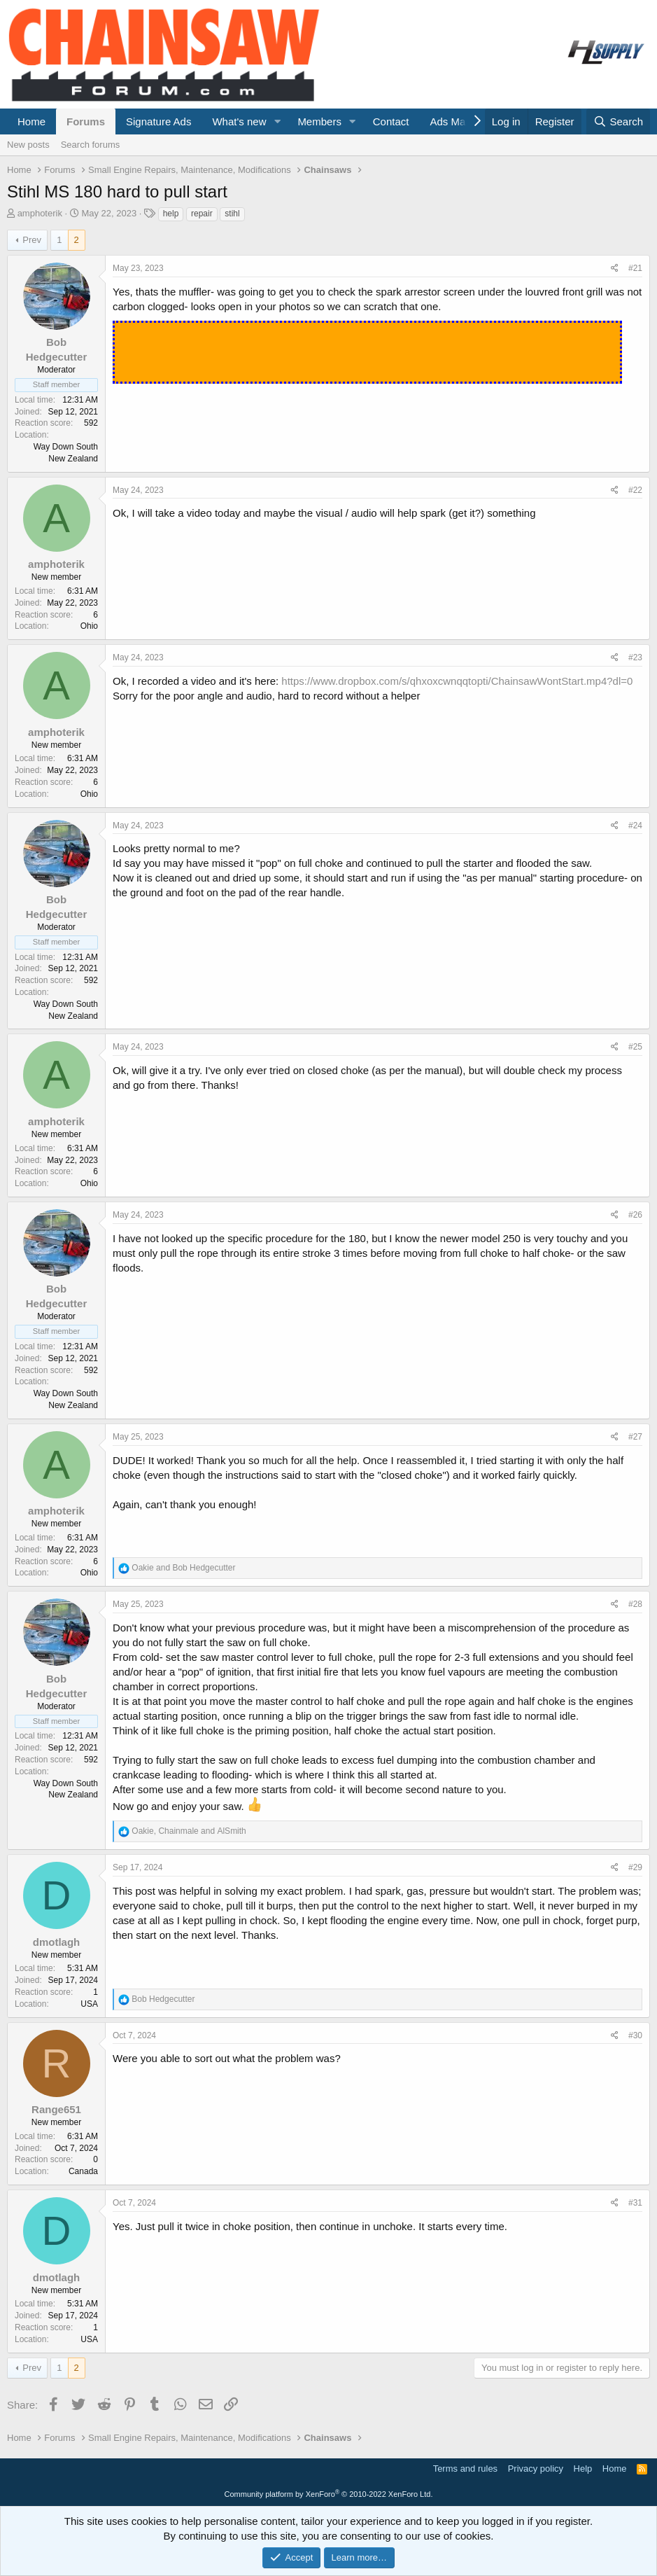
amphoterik (39, 213)
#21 (635, 268)
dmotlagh (56, 1942)
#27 (635, 1437)
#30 (635, 2035)
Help (583, 2468)
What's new (239, 121)
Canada (83, 2171)
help (171, 213)
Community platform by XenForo (329, 2494)
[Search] (618, 121)
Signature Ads (158, 121)
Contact (391, 121)
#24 (635, 825)
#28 (635, 1604)
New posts (28, 144)
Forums (85, 121)
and (183, 1568)
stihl (232, 213)
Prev (31, 240)
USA (89, 2004)
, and (189, 1831)
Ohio (89, 626)
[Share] (614, 268)
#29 (635, 1867)
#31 (635, 2203)
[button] (277, 121)
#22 (635, 490)
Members (319, 121)
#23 (635, 657)
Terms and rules (465, 2468)
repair (202, 213)
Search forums (90, 144)
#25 (635, 1047)
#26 (635, 1215)
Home (31, 121)
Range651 (56, 2109)
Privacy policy (535, 2468)
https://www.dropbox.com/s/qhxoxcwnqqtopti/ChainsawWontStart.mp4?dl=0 (457, 681)
